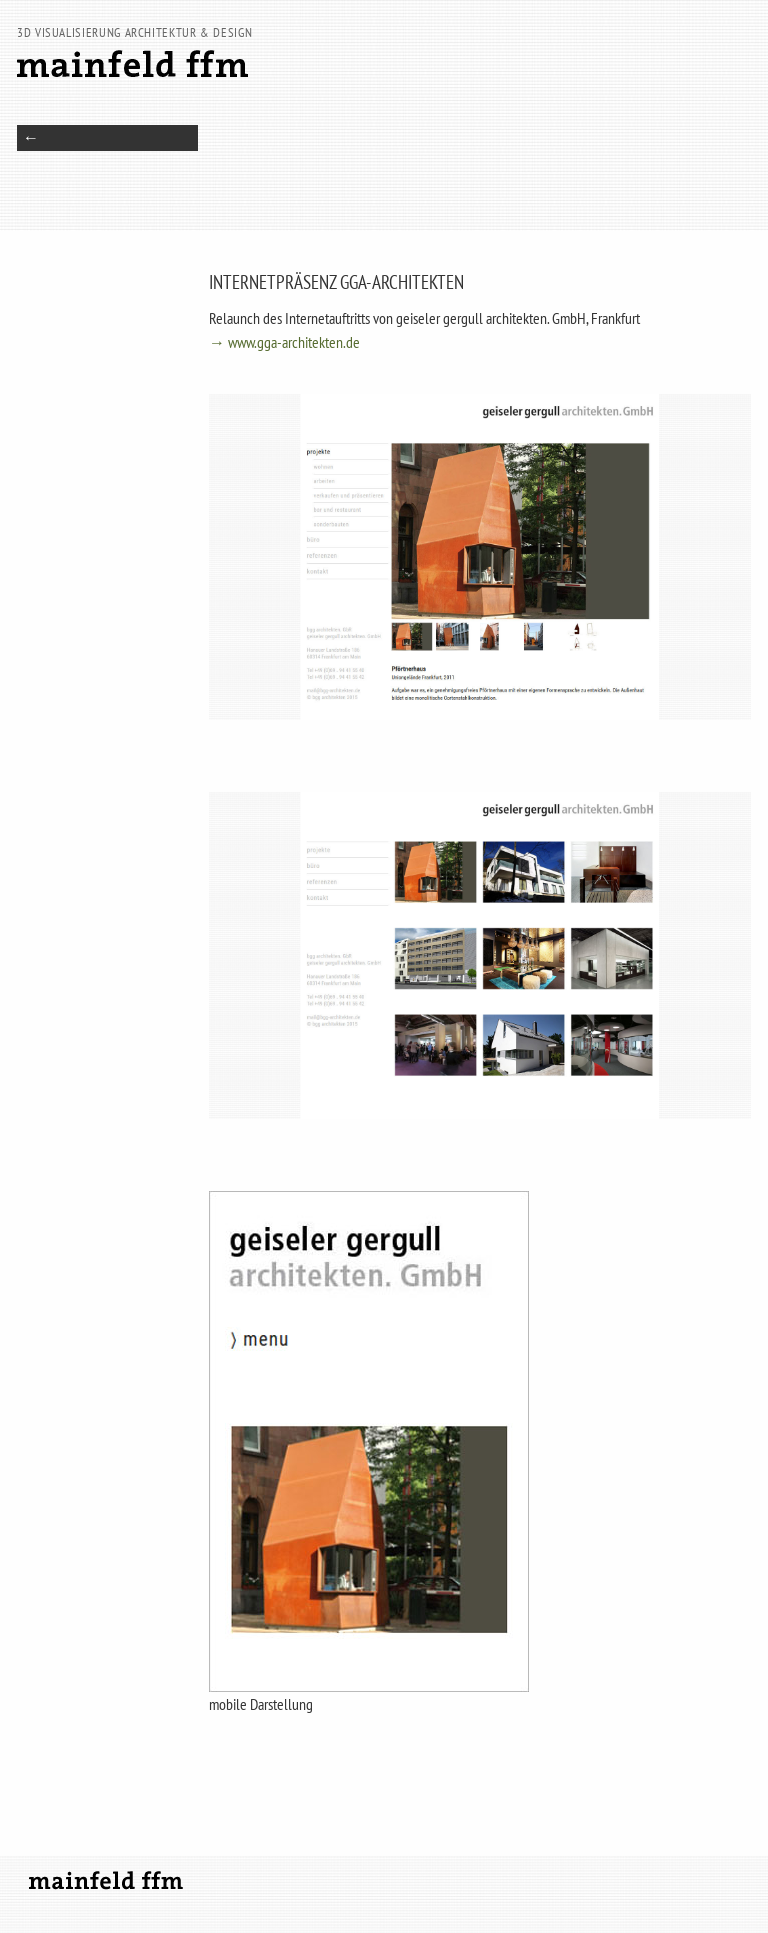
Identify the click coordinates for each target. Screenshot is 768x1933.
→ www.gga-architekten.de (284, 342)
